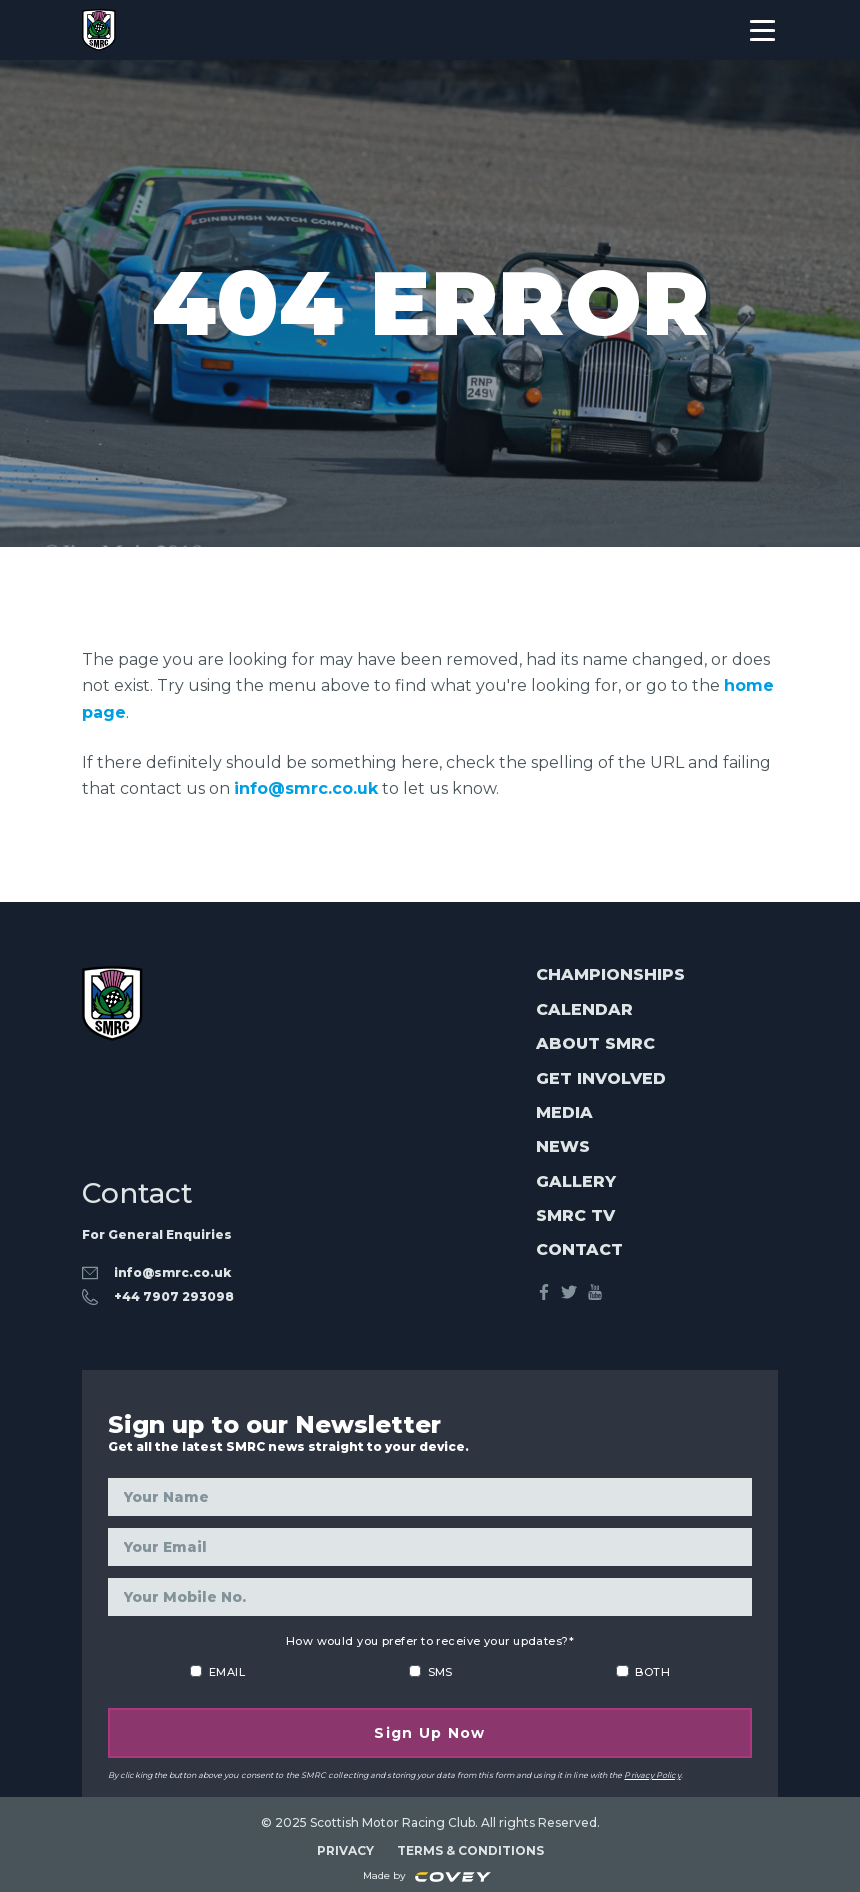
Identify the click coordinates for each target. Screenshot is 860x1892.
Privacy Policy (652, 1774)
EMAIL (227, 1671)
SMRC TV (575, 1215)
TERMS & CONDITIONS (470, 1849)
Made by (427, 1875)
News (563, 1147)
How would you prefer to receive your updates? (430, 1640)
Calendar (584, 1009)
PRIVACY (345, 1849)
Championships (610, 975)
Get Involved (601, 1078)
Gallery (576, 1181)
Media (564, 1112)
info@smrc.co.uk (306, 788)
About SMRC (595, 1043)
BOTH (652, 1671)
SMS (440, 1671)
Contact (579, 1250)
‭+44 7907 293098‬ (174, 1296)
